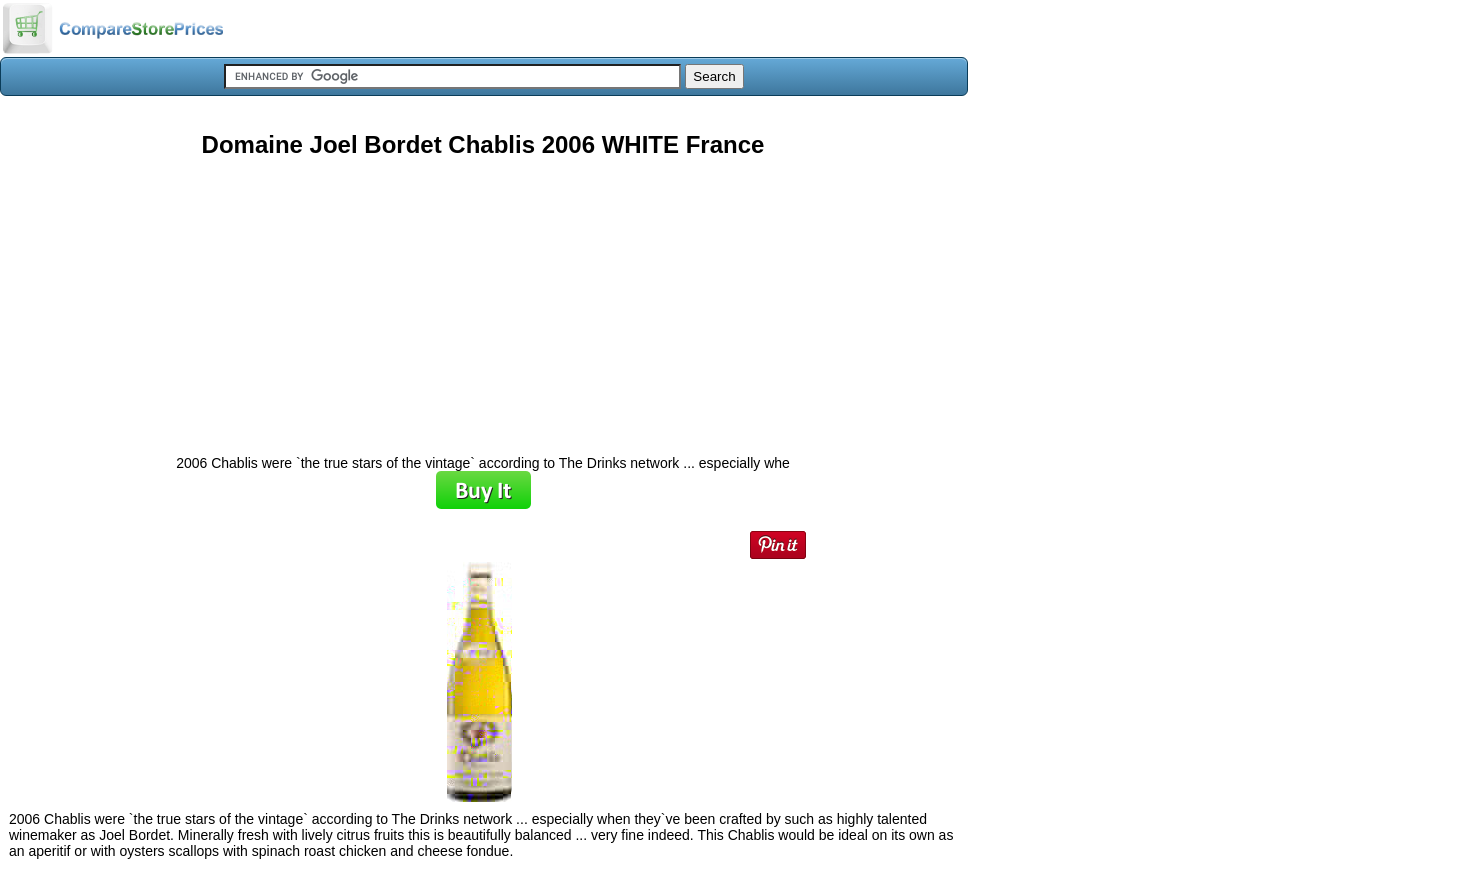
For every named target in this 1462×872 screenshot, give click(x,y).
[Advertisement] (483, 299)
